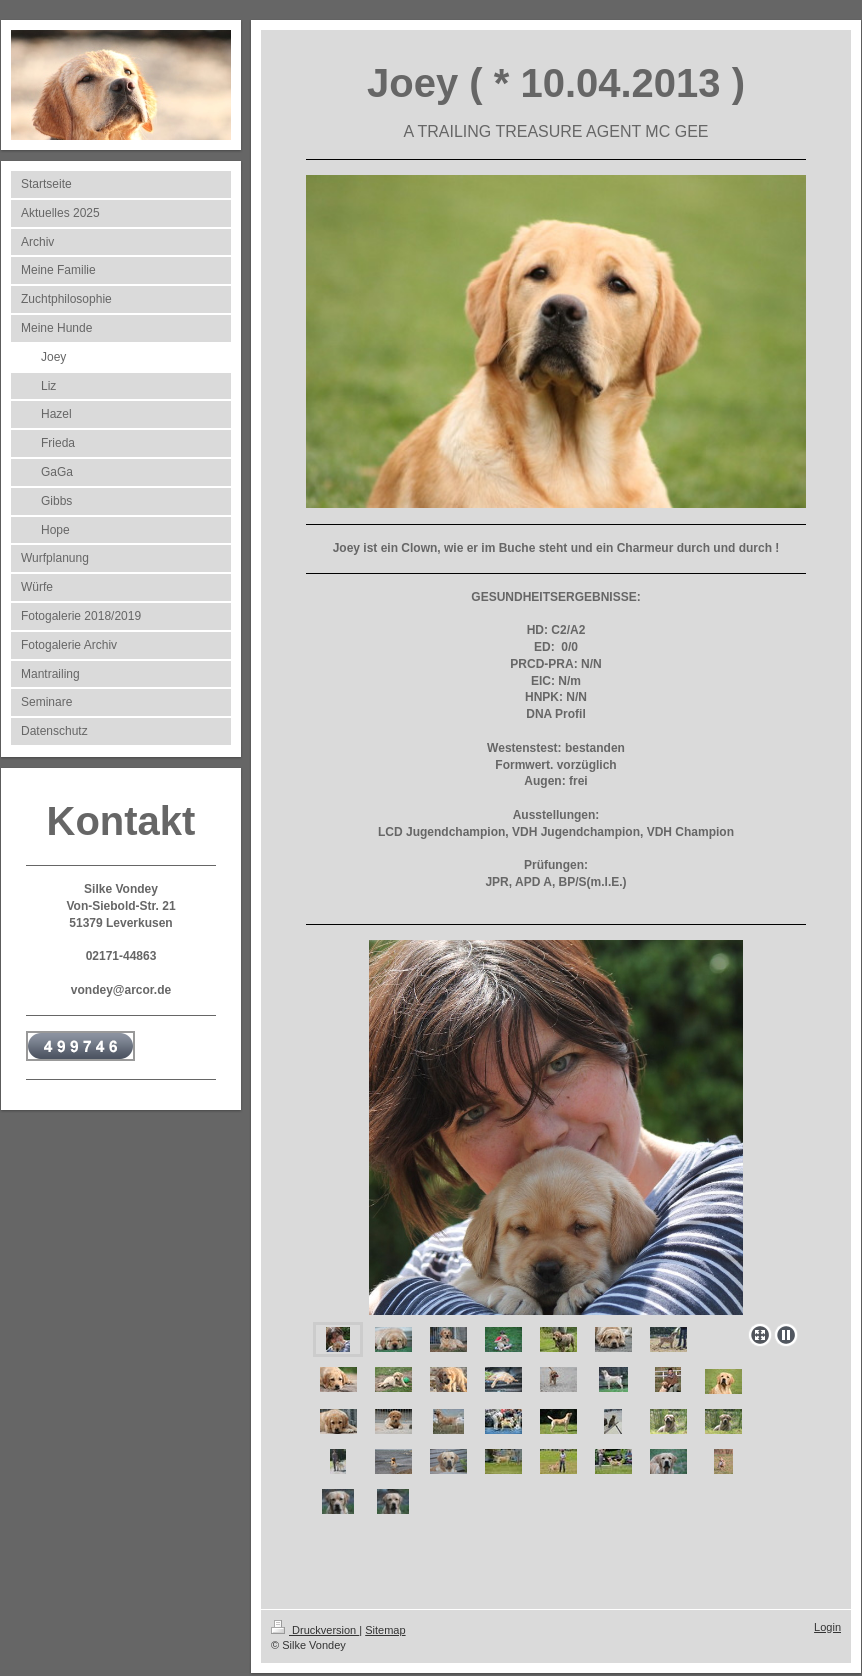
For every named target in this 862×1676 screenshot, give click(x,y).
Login (827, 1627)
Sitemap (385, 1630)
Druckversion (315, 1630)
